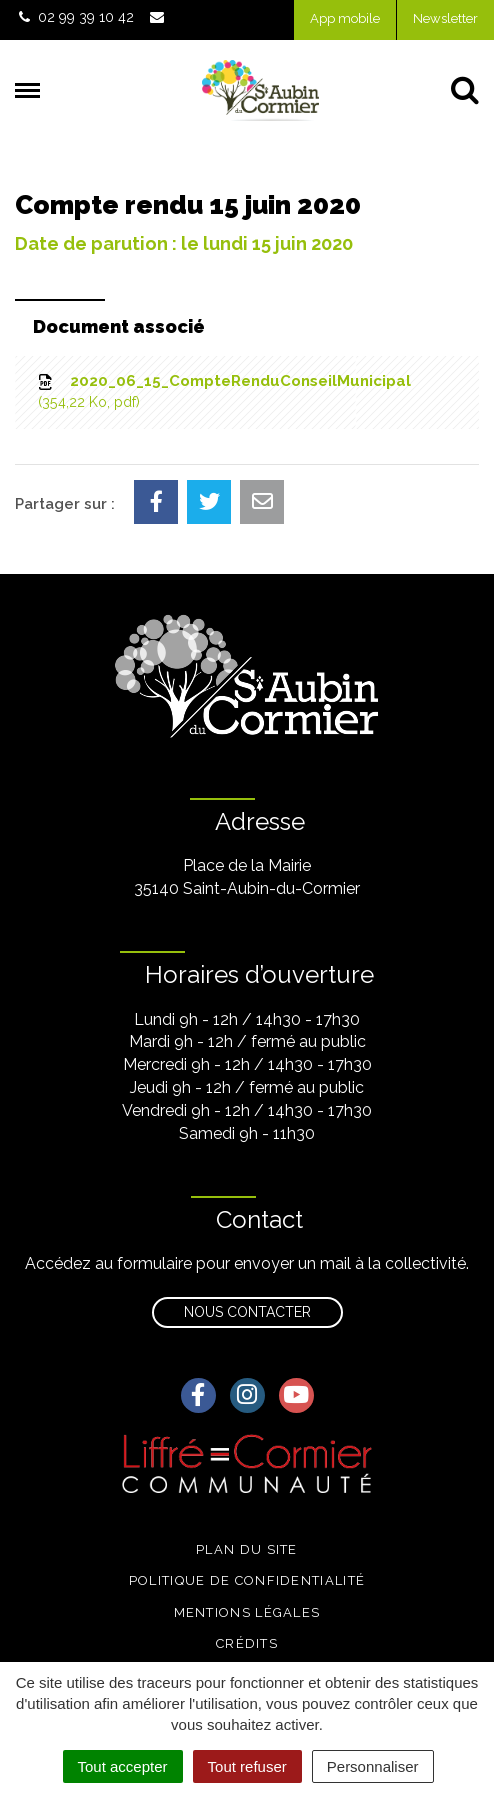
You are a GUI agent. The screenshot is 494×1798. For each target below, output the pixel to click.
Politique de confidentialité (247, 1580)
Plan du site (247, 1549)
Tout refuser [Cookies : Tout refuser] (247, 1766)
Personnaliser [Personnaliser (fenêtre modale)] (373, 1766)
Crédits (247, 1643)
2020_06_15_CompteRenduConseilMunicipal (223, 392)
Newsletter (445, 18)
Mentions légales (247, 1612)
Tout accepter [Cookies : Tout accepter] (123, 1766)
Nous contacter (247, 1312)
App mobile (345, 18)
